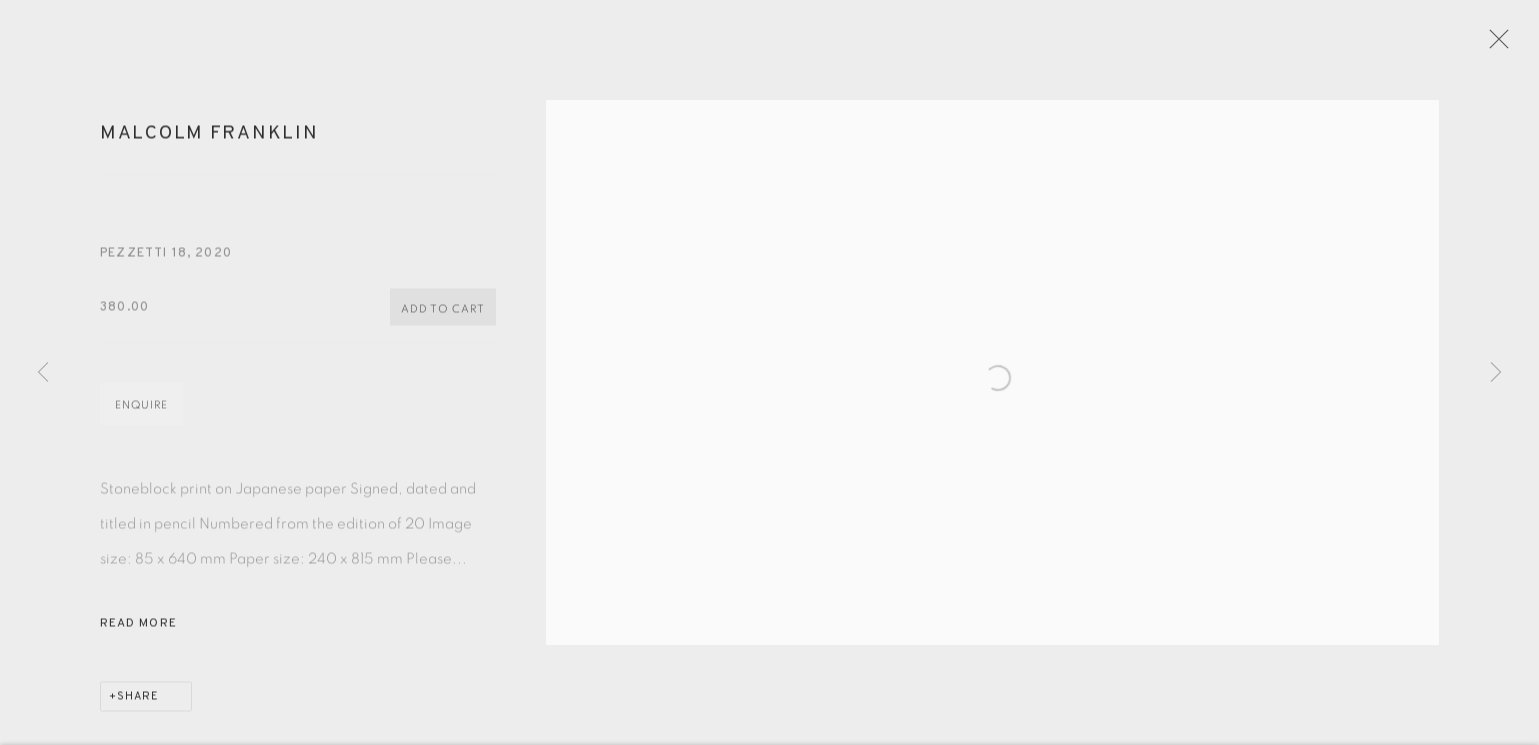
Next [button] (1496, 373)
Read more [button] (138, 638)
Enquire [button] (141, 419)
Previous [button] (43, 373)
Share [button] (138, 711)
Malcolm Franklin (209, 148)
